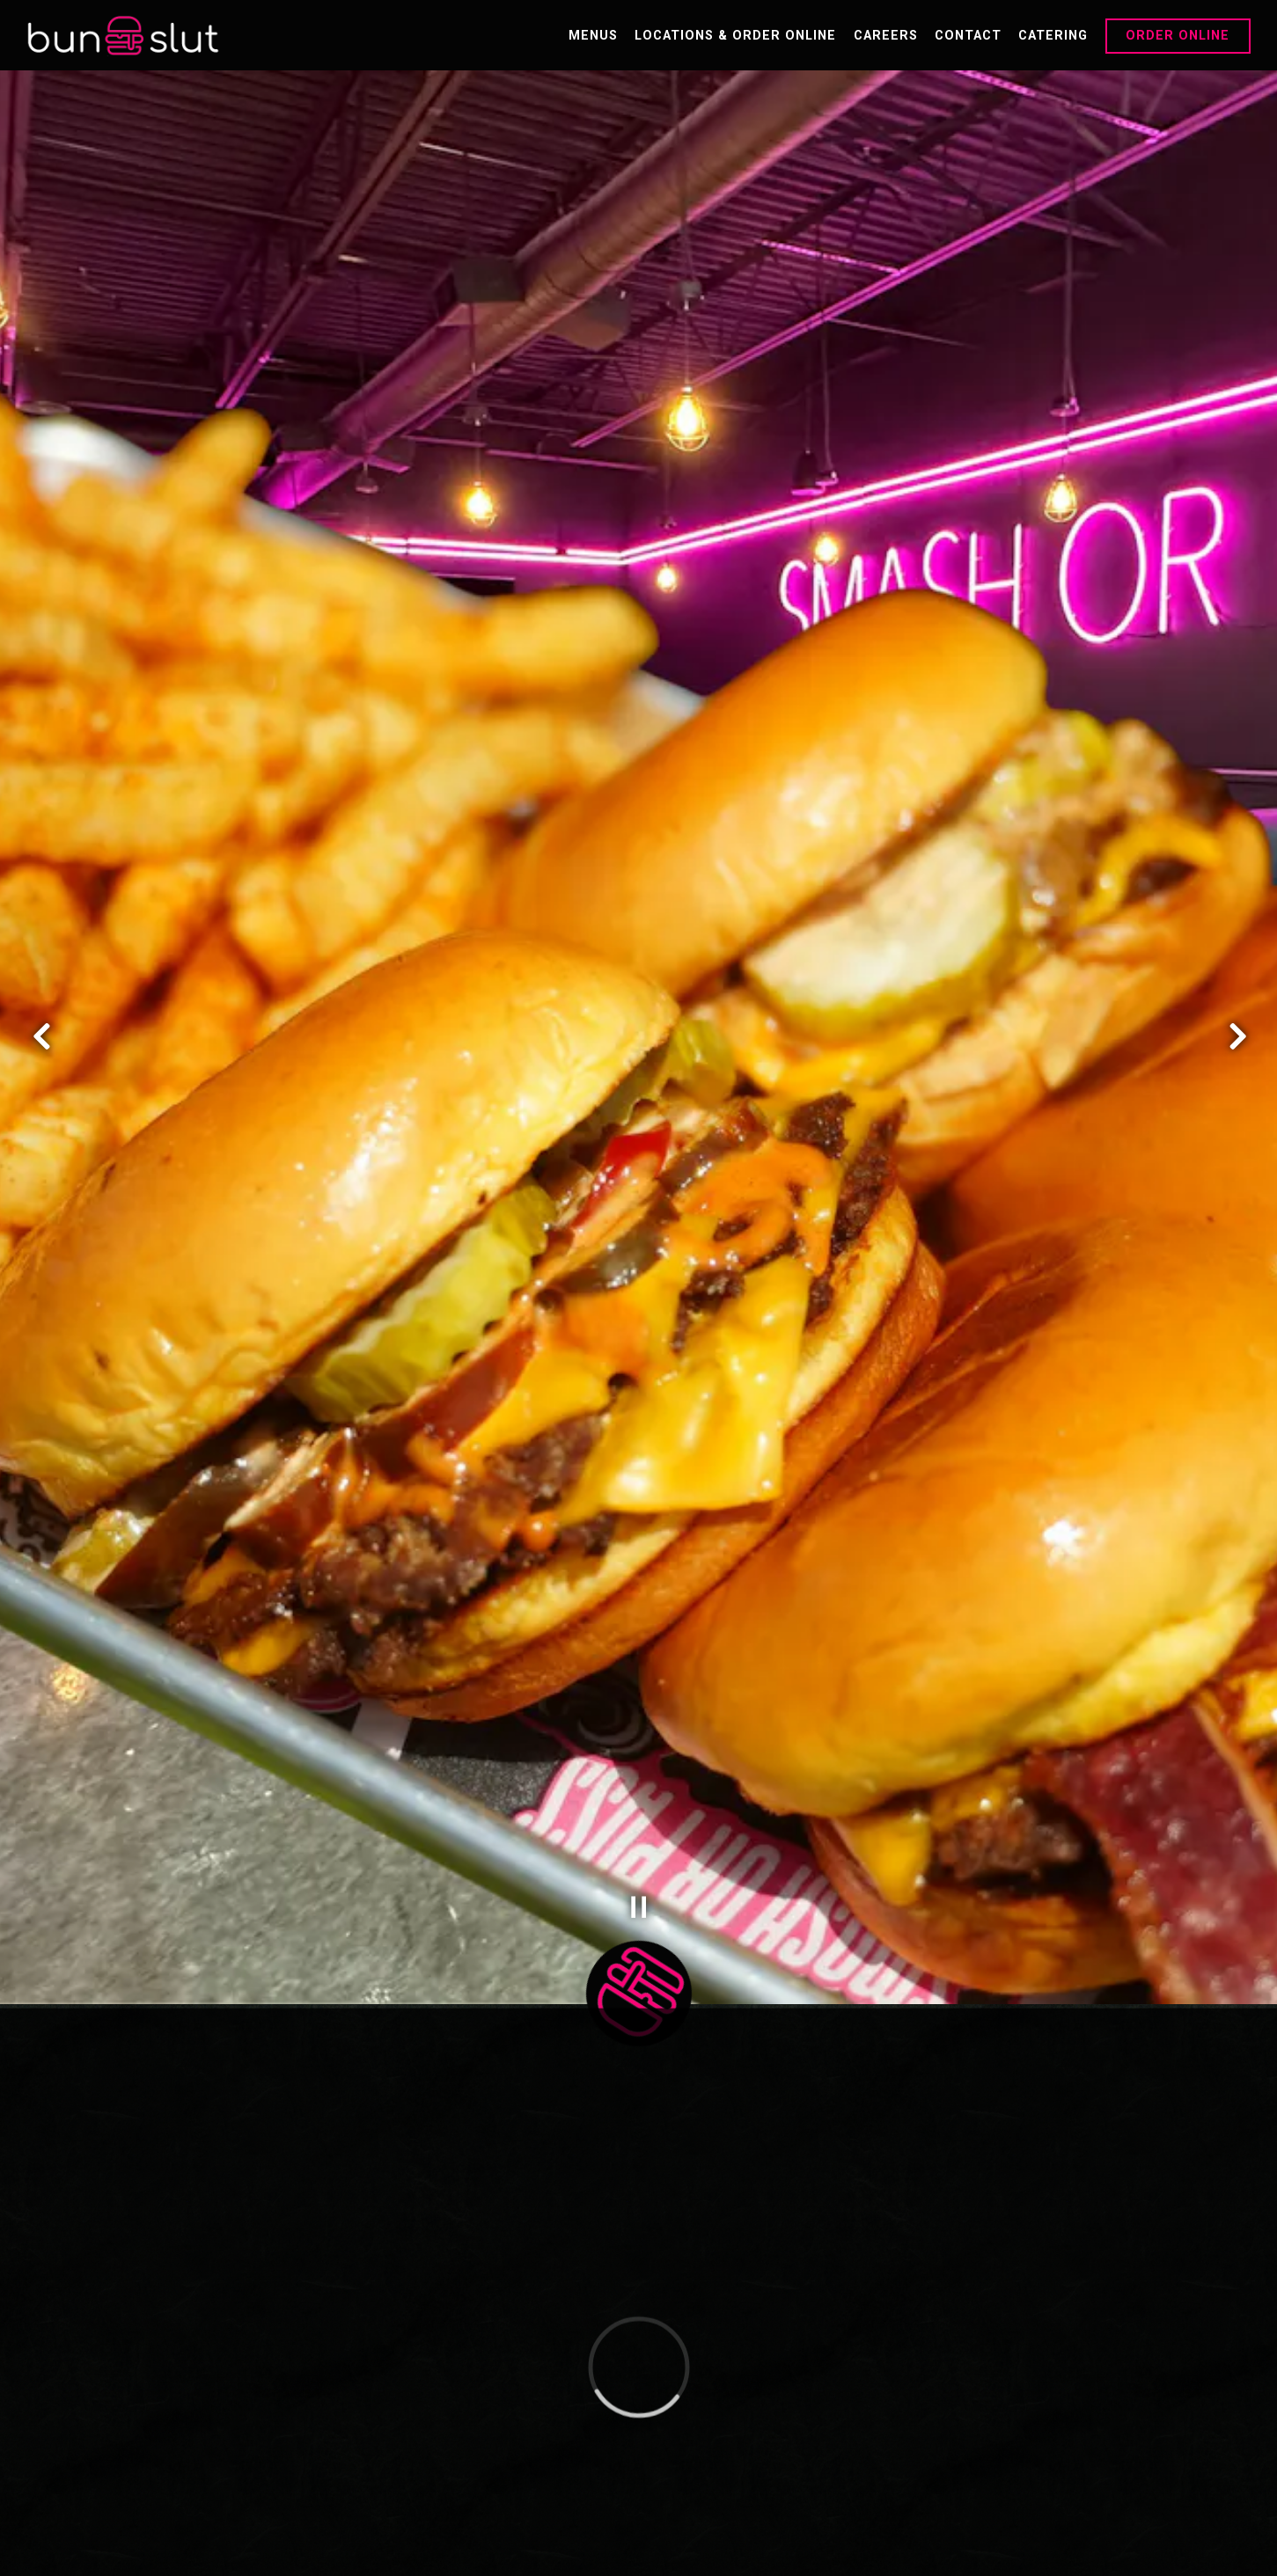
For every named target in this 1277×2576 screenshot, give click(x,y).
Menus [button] (593, 35)
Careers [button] (886, 35)
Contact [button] (968, 35)
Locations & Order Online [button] (735, 35)
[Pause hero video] (639, 1711)
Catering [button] (1053, 35)
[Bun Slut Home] (123, 34)
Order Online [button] (1177, 35)
